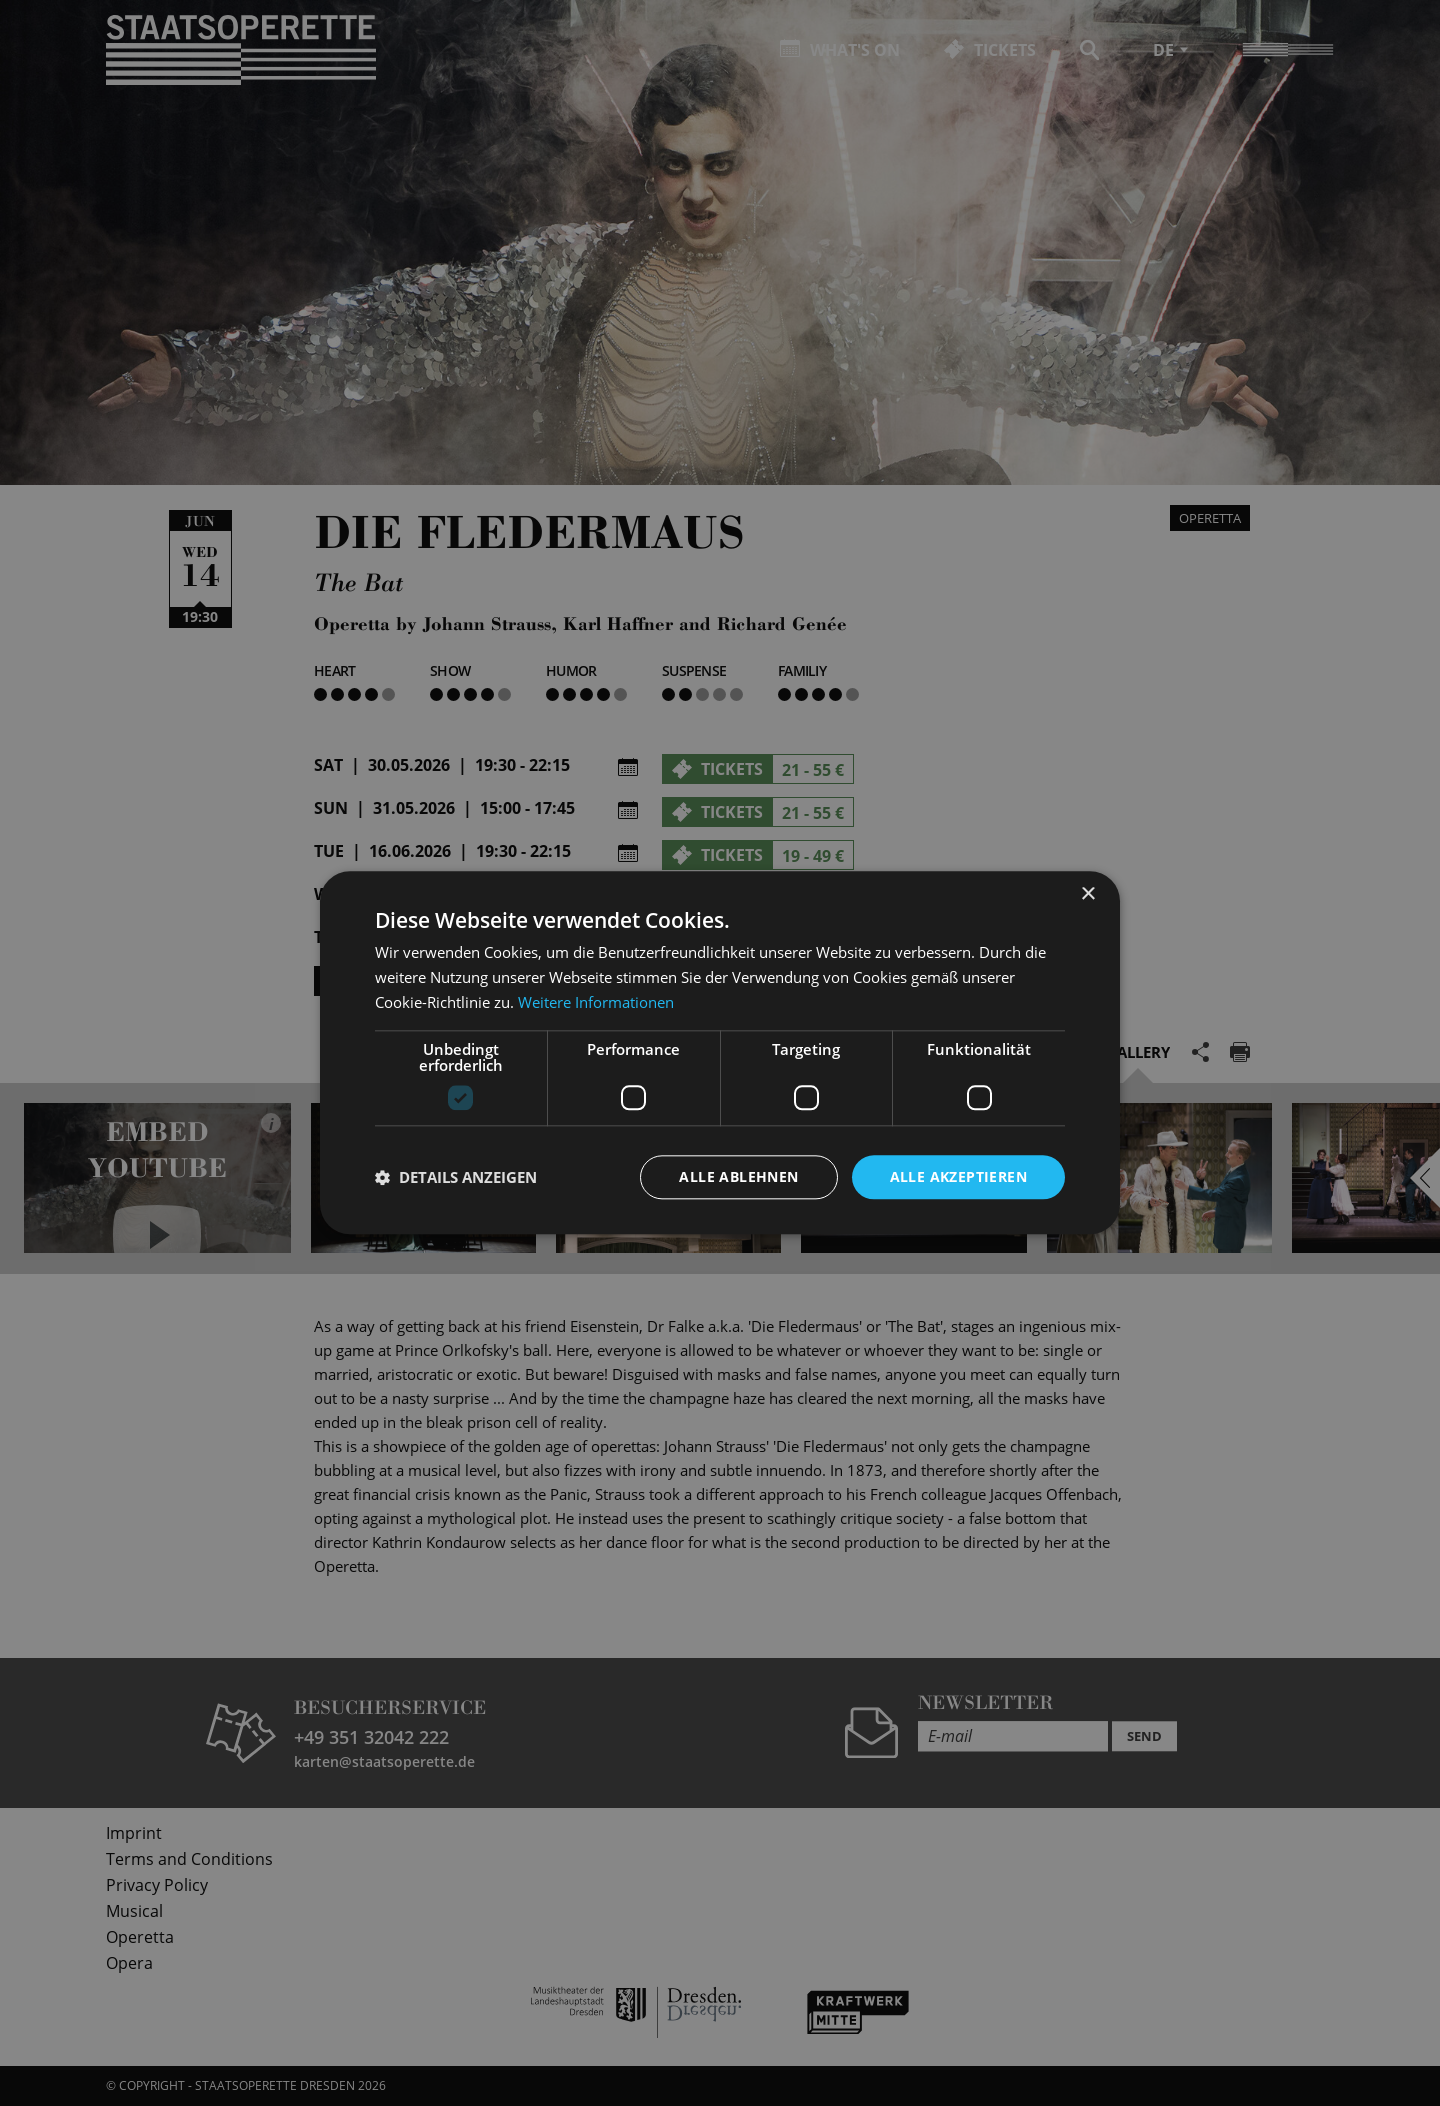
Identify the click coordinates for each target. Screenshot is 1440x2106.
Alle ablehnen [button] (738, 1176)
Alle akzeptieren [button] (958, 1176)
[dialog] (720, 1053)
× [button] (1087, 894)
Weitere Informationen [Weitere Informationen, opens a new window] (596, 1002)
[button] (456, 1177)
